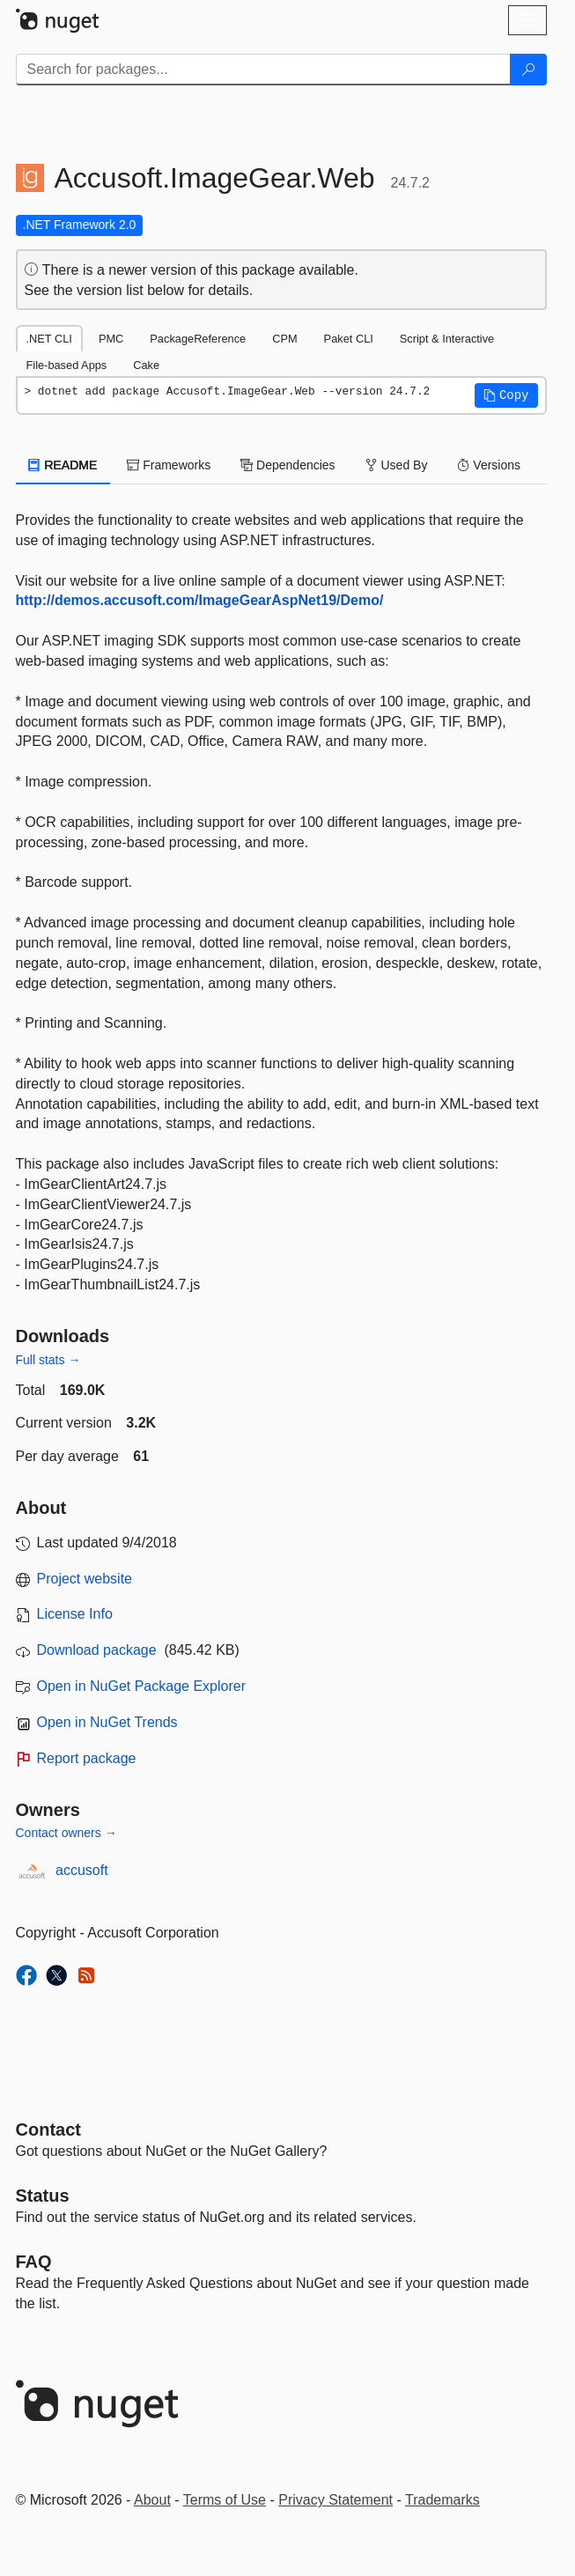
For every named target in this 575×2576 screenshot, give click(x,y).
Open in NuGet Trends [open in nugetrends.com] (107, 1722)
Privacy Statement (335, 2499)
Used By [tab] (396, 465)
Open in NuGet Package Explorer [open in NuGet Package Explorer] (141, 1686)
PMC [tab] (111, 338)
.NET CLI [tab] (49, 338)
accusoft (81, 1870)
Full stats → (48, 1360)
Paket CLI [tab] (348, 338)
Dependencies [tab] (287, 465)
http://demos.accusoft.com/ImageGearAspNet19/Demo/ (200, 600)
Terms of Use (224, 2499)
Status (43, 2195)
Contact (48, 2129)
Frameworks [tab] (168, 465)
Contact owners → (66, 1833)
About (152, 2499)
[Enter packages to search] (263, 69)
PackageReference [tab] (198, 338)
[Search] (528, 69)
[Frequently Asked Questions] (34, 2261)
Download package (97, 1649)
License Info (75, 1613)
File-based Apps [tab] (66, 365)
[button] (506, 395)
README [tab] (63, 465)
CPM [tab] (284, 338)
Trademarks (442, 2499)
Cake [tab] (146, 365)
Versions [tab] (488, 465)
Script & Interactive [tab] (447, 338)
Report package (86, 1758)
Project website (85, 1578)
